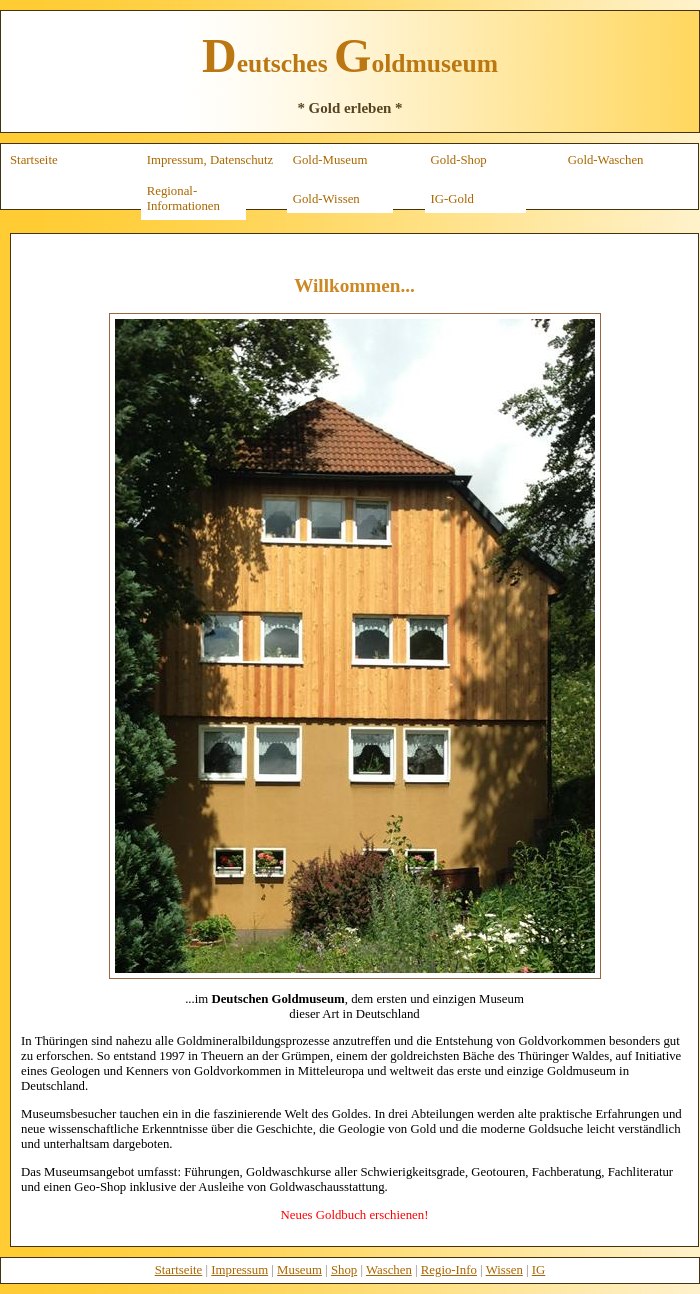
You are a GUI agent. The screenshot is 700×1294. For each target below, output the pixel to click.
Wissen (504, 1270)
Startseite (34, 160)
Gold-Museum (330, 160)
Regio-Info (449, 1270)
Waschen (389, 1270)
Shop (344, 1270)
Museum (299, 1270)
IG (539, 1270)
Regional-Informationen (183, 198)
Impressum (239, 1270)
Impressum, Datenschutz (210, 160)
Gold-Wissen (326, 199)
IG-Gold (452, 199)
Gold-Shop (459, 160)
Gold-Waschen (606, 160)
